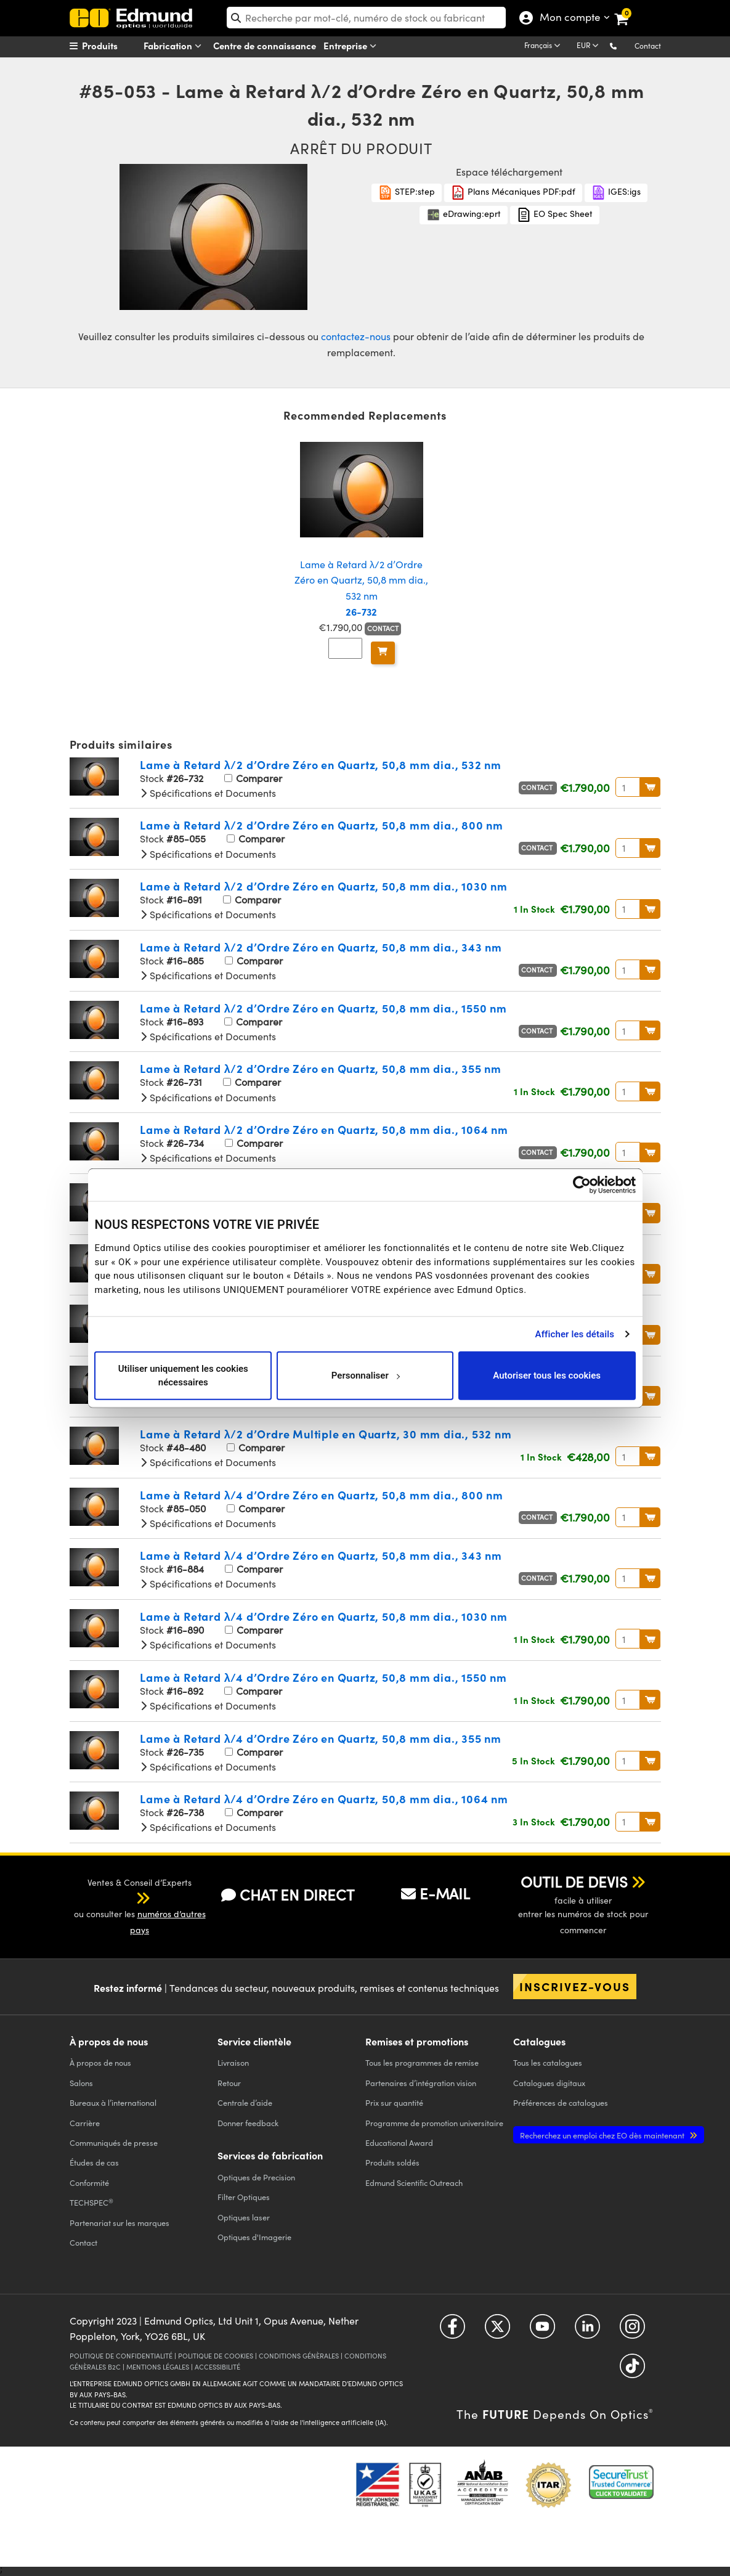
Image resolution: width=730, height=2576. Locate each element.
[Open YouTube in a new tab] (542, 2331)
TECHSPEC (91, 2202)
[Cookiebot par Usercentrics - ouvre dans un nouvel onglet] (582, 1185)
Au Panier (650, 787)
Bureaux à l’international (113, 2102)
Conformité (89, 2182)
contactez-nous (356, 336)
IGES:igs (616, 192)
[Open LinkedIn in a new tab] (587, 2331)
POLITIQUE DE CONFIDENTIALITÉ (121, 2355)
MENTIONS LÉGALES (157, 2366)
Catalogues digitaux (549, 2082)
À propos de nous (100, 2062)
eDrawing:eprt (463, 215)
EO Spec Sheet (555, 215)
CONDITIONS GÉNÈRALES (299, 2355)
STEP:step (406, 192)
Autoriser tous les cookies (547, 1375)
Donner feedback (247, 2122)
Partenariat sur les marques (119, 2222)
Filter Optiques (243, 2196)
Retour (229, 2082)
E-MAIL (435, 1893)
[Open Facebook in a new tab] (452, 2331)
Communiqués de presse (114, 2142)
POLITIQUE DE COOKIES (215, 2355)
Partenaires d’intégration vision (420, 2082)
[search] (366, 17)
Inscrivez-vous (574, 1986)
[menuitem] (116, 45)
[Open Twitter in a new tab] (497, 2331)
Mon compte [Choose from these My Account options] (569, 18)
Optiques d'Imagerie (254, 2237)
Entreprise (352, 46)
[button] (623, 45)
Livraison (233, 2062)
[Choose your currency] (589, 46)
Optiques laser (243, 2217)
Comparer (253, 778)
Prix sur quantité (394, 2102)
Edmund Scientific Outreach (414, 2182)
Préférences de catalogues (560, 2102)
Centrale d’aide (244, 2102)
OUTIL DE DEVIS (574, 1881)
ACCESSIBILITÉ (217, 2366)
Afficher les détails (574, 1333)
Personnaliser (365, 1375)
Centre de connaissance (264, 45)
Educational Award (399, 2142)
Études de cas (94, 2162)
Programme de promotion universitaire (434, 2122)
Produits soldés (392, 2162)
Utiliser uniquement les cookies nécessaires (183, 1375)
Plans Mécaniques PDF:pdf (513, 192)
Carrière (85, 2122)
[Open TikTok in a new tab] (632, 2370)
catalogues (547, 2062)
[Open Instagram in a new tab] (632, 2331)
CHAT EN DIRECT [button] (287, 1895)
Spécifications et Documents (208, 792)
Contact (648, 46)
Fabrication (175, 46)
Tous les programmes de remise (422, 2062)
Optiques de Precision (256, 2177)
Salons (81, 2082)
